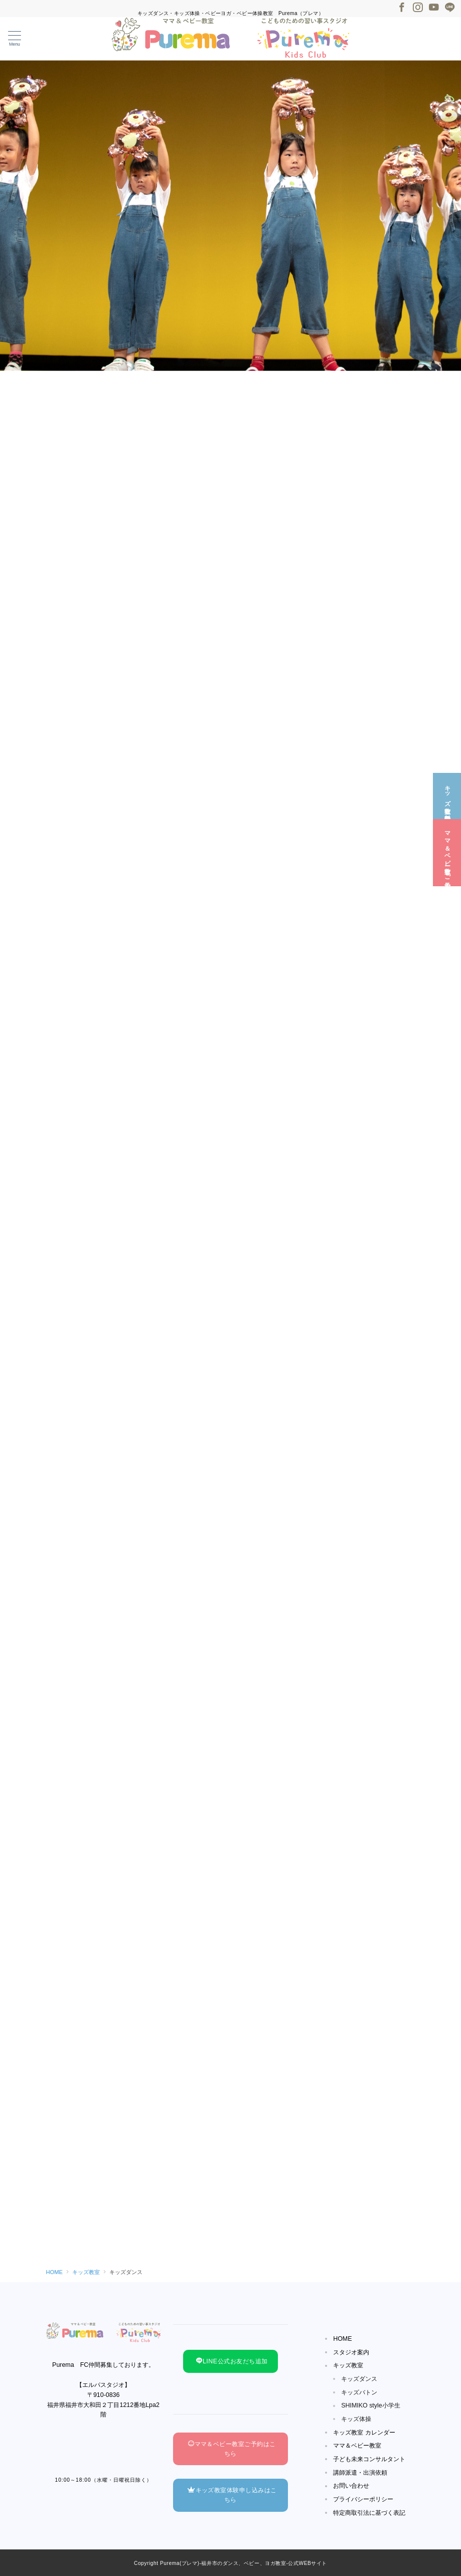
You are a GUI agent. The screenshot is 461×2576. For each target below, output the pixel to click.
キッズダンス (359, 2378)
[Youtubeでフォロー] (434, 8)
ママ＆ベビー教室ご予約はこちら (232, 2449)
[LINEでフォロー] (450, 8)
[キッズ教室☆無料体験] (447, 796)
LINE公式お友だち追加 (231, 2361)
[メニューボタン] (14, 39)
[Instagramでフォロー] (418, 8)
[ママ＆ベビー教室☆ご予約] (447, 852)
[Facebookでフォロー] (402, 8)
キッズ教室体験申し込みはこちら (232, 2495)
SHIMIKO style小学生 (370, 2405)
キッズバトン (359, 2392)
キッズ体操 (356, 2419)
